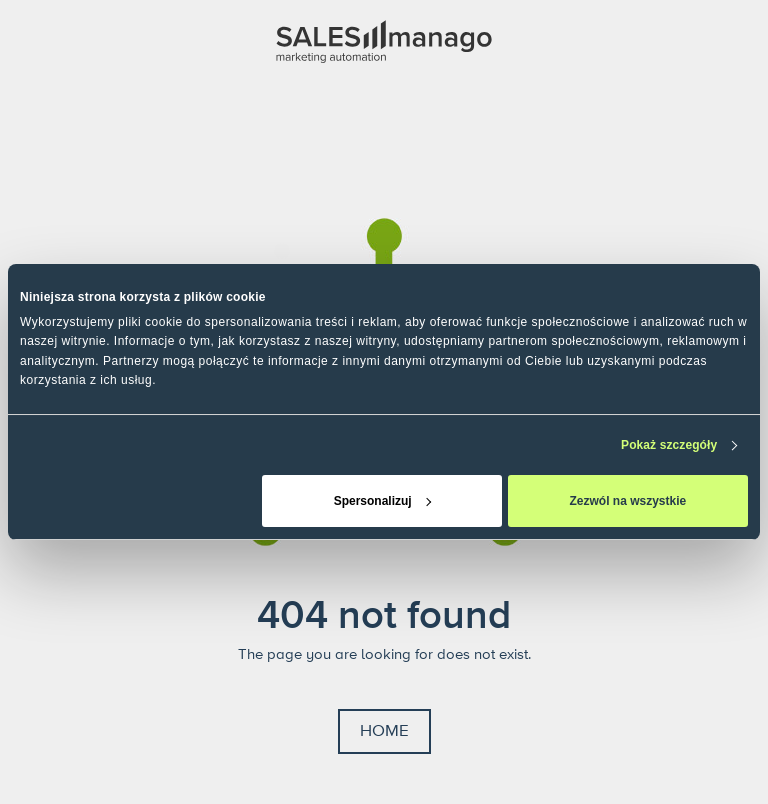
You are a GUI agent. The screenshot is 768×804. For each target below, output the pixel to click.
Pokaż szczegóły (669, 445)
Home (384, 731)
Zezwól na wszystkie (628, 501)
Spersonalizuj (382, 501)
